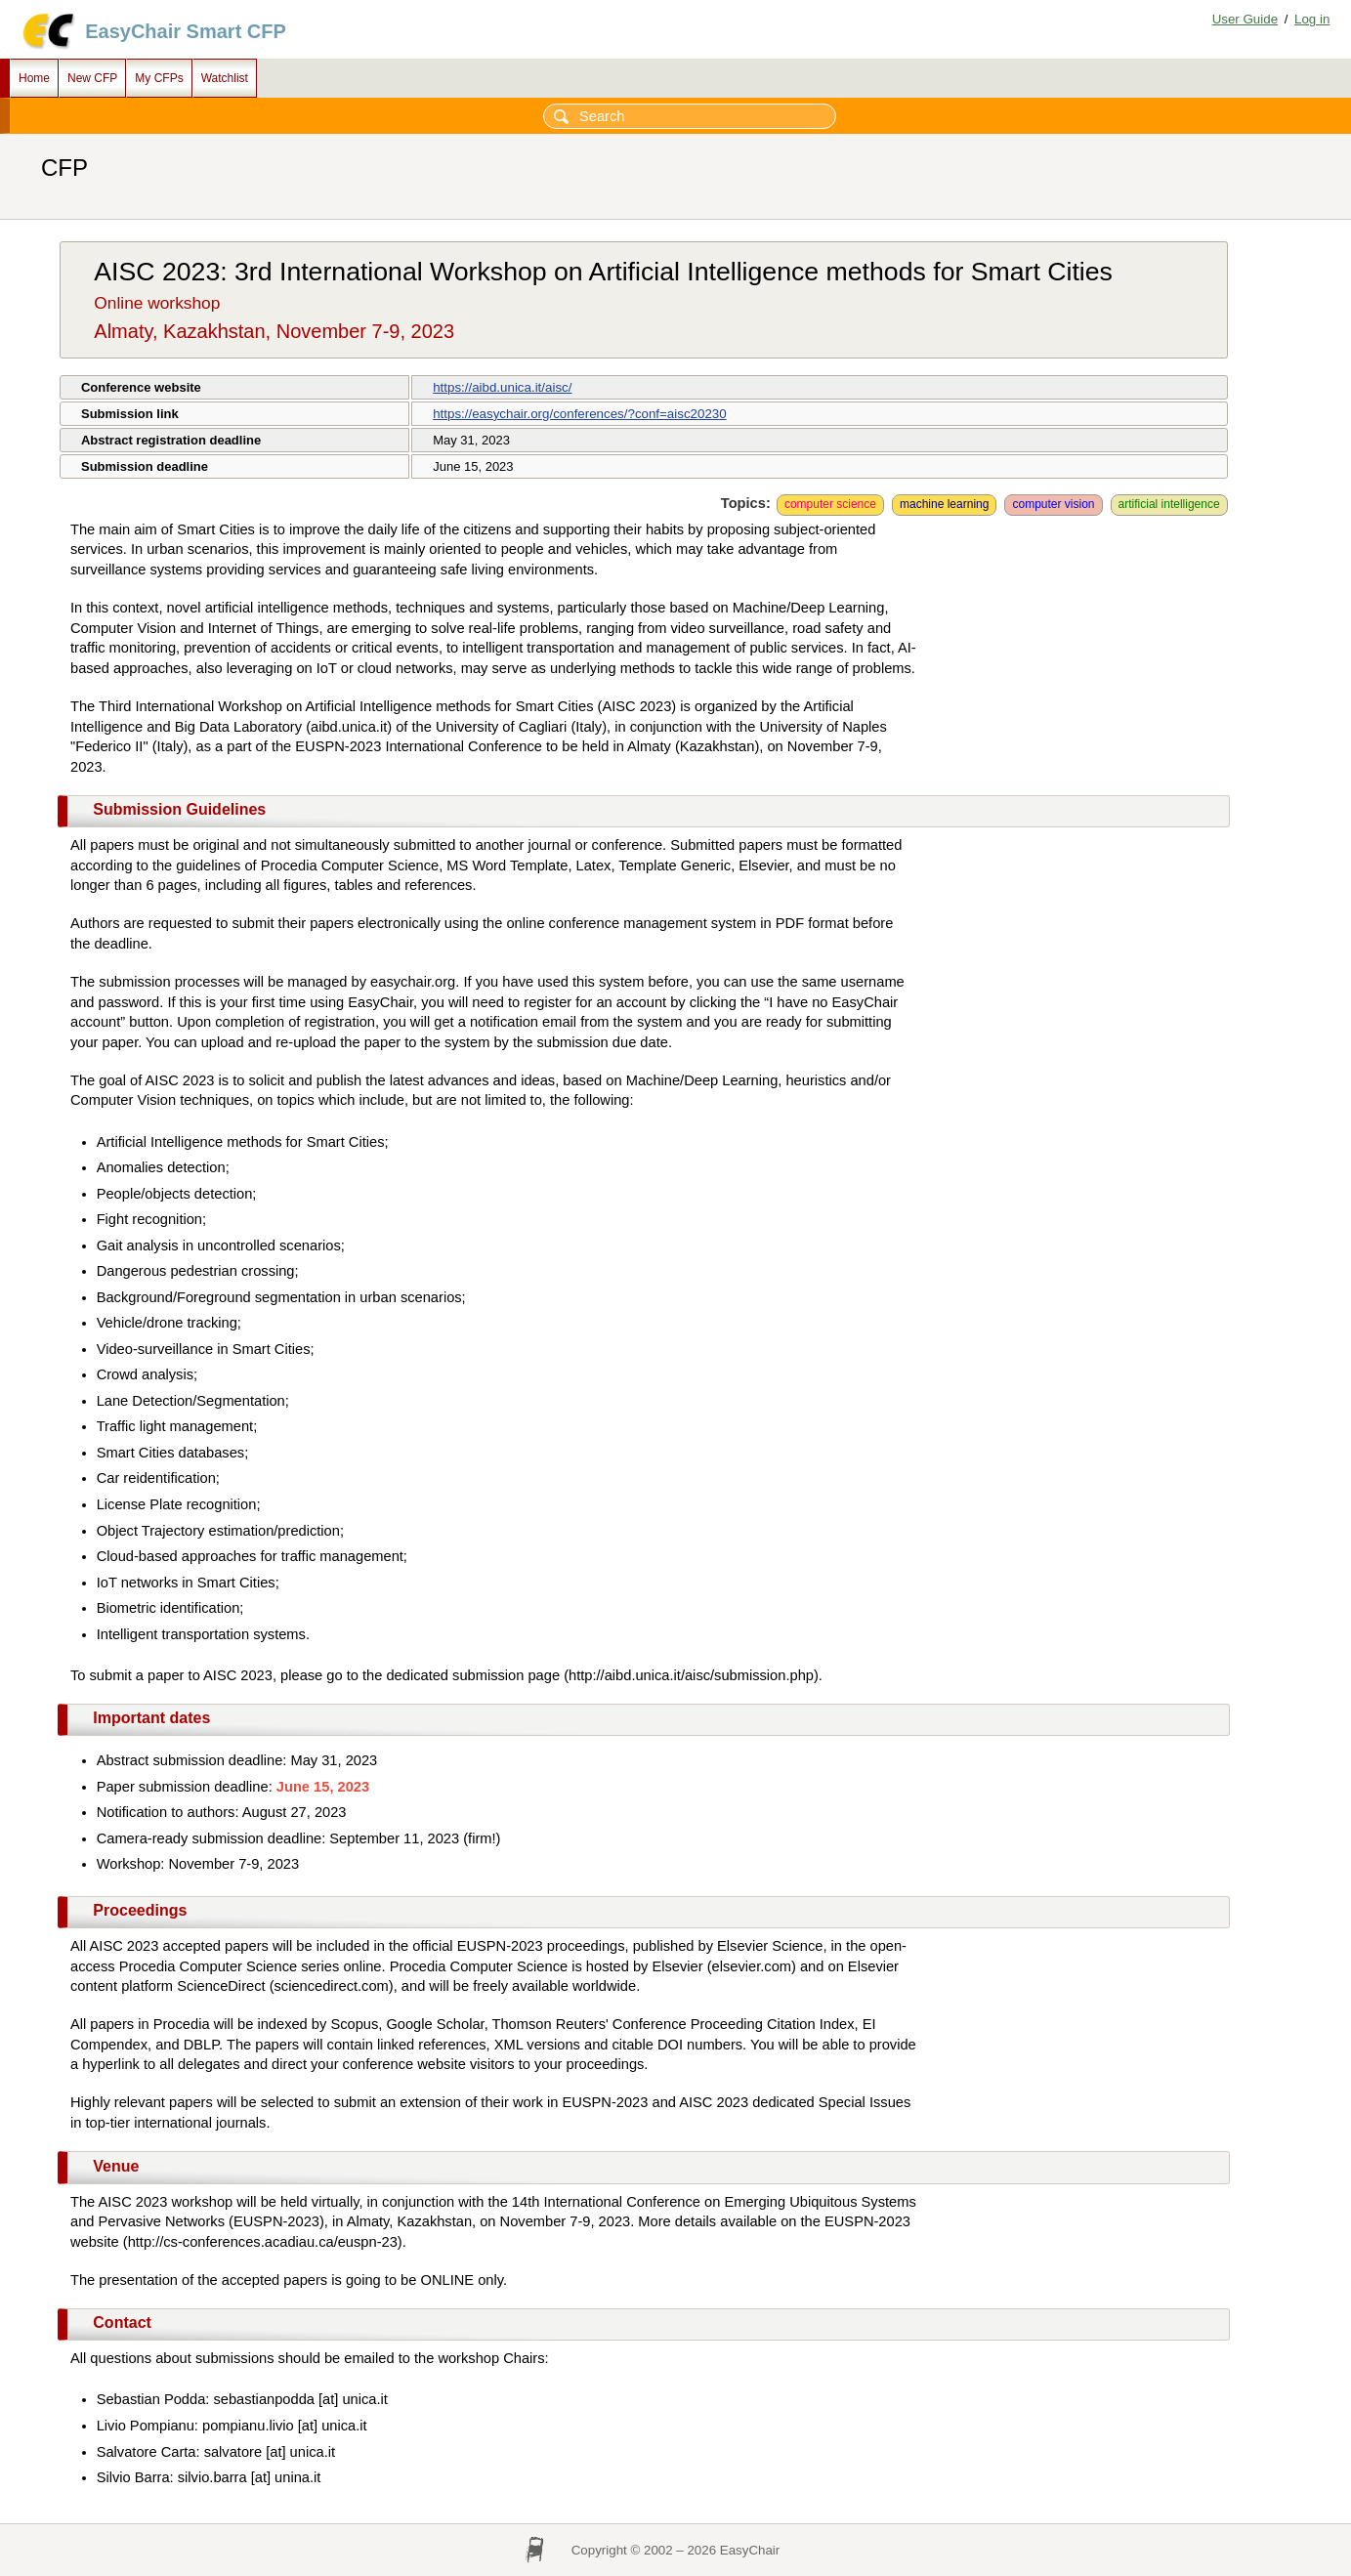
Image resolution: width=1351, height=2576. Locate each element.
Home (34, 78)
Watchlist (224, 78)
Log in (1312, 19)
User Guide (1245, 19)
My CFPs (159, 78)
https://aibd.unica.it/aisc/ (502, 387)
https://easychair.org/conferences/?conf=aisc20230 (579, 413)
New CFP (92, 78)
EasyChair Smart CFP (185, 31)
